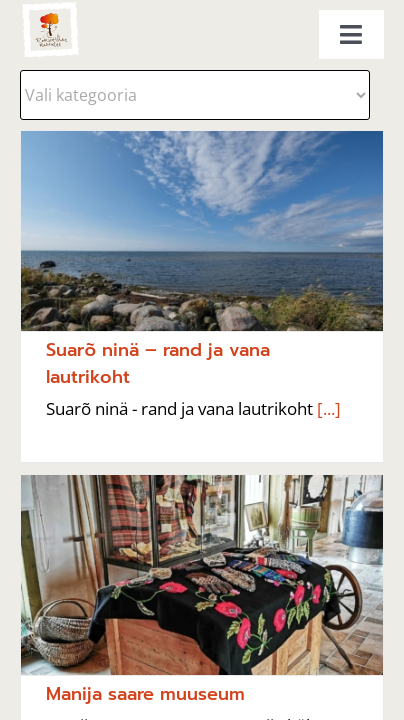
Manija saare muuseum (145, 694)
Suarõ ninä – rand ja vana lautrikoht (158, 363)
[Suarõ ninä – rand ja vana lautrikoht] (202, 231)
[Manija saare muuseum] (202, 575)
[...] (327, 408)
